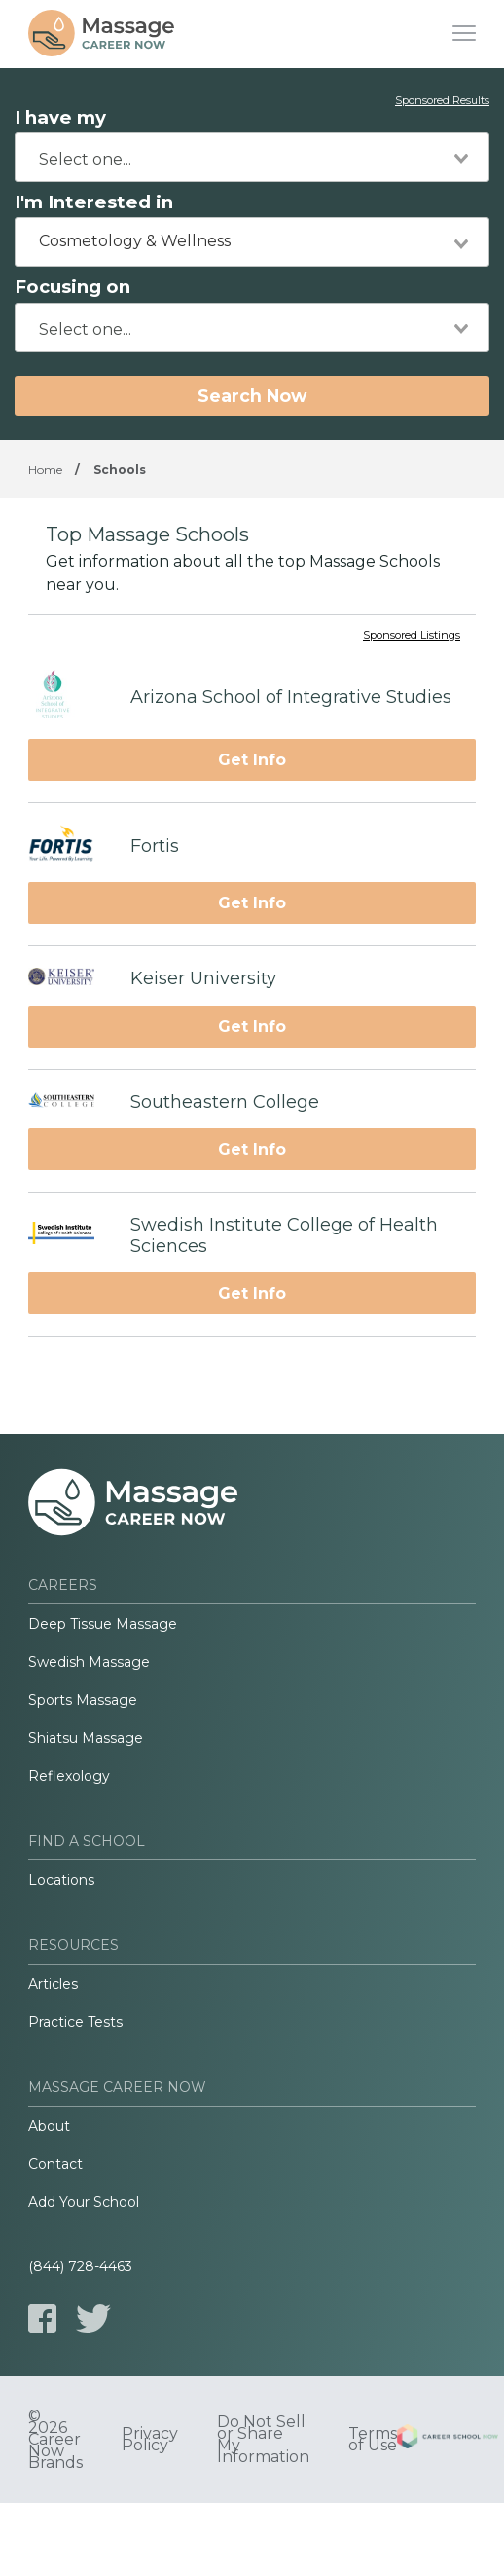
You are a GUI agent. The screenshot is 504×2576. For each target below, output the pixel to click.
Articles (53, 1984)
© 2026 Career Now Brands (55, 2439)
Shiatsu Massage (85, 1738)
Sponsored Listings (411, 636)
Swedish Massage (89, 1662)
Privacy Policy (150, 2439)
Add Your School (83, 2202)
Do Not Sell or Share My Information (263, 2439)
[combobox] (252, 157)
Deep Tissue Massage (102, 1624)
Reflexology (69, 1776)
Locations (61, 1880)
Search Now (252, 396)
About (49, 2126)
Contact (55, 2164)
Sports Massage (82, 1700)
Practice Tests (75, 2022)
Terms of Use (372, 2439)
